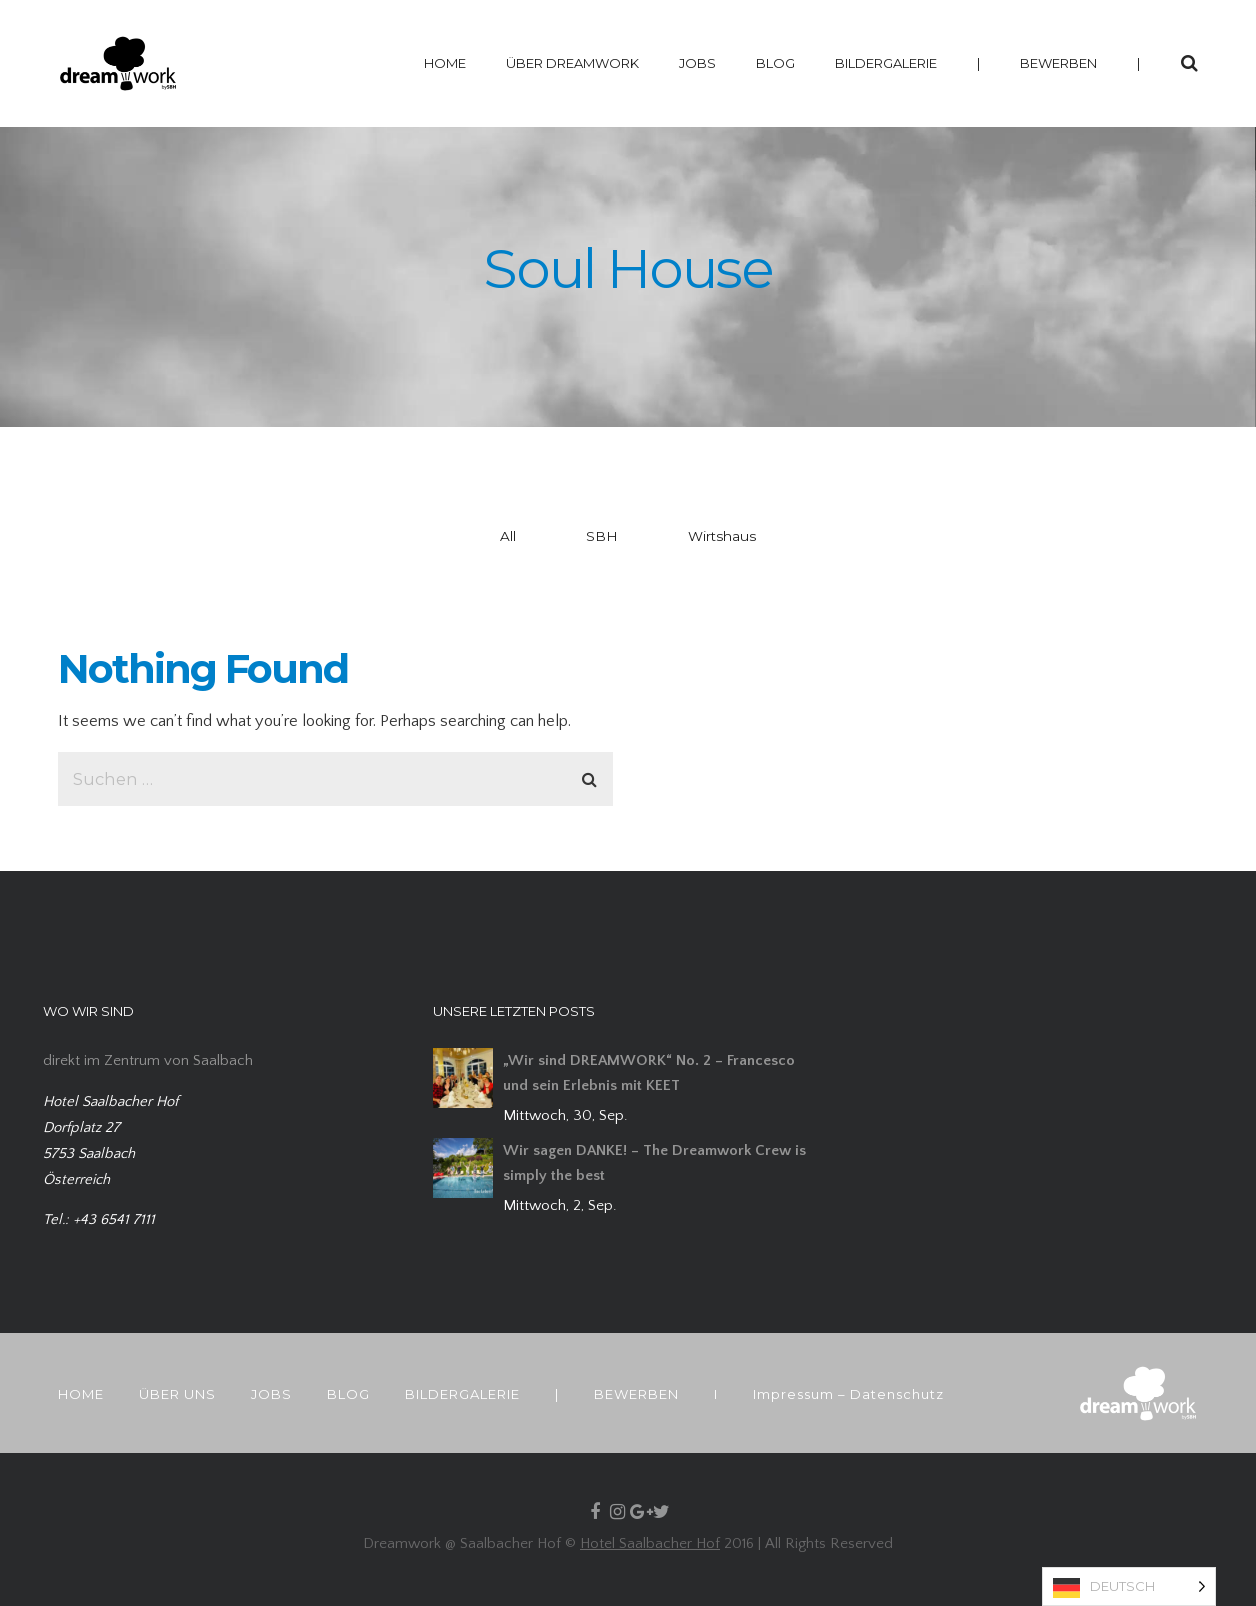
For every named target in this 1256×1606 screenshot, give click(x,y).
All (508, 536)
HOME (445, 63)
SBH (602, 536)
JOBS (697, 63)
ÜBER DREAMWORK (572, 63)
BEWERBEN (1058, 63)
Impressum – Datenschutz (848, 1394)
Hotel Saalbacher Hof (650, 1543)
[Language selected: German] (1129, 1586)
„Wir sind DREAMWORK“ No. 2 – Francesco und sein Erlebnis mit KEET (649, 1073)
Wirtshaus (722, 536)
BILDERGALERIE (886, 63)
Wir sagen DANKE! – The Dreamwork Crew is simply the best (654, 1163)
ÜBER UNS (177, 1394)
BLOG (775, 63)
